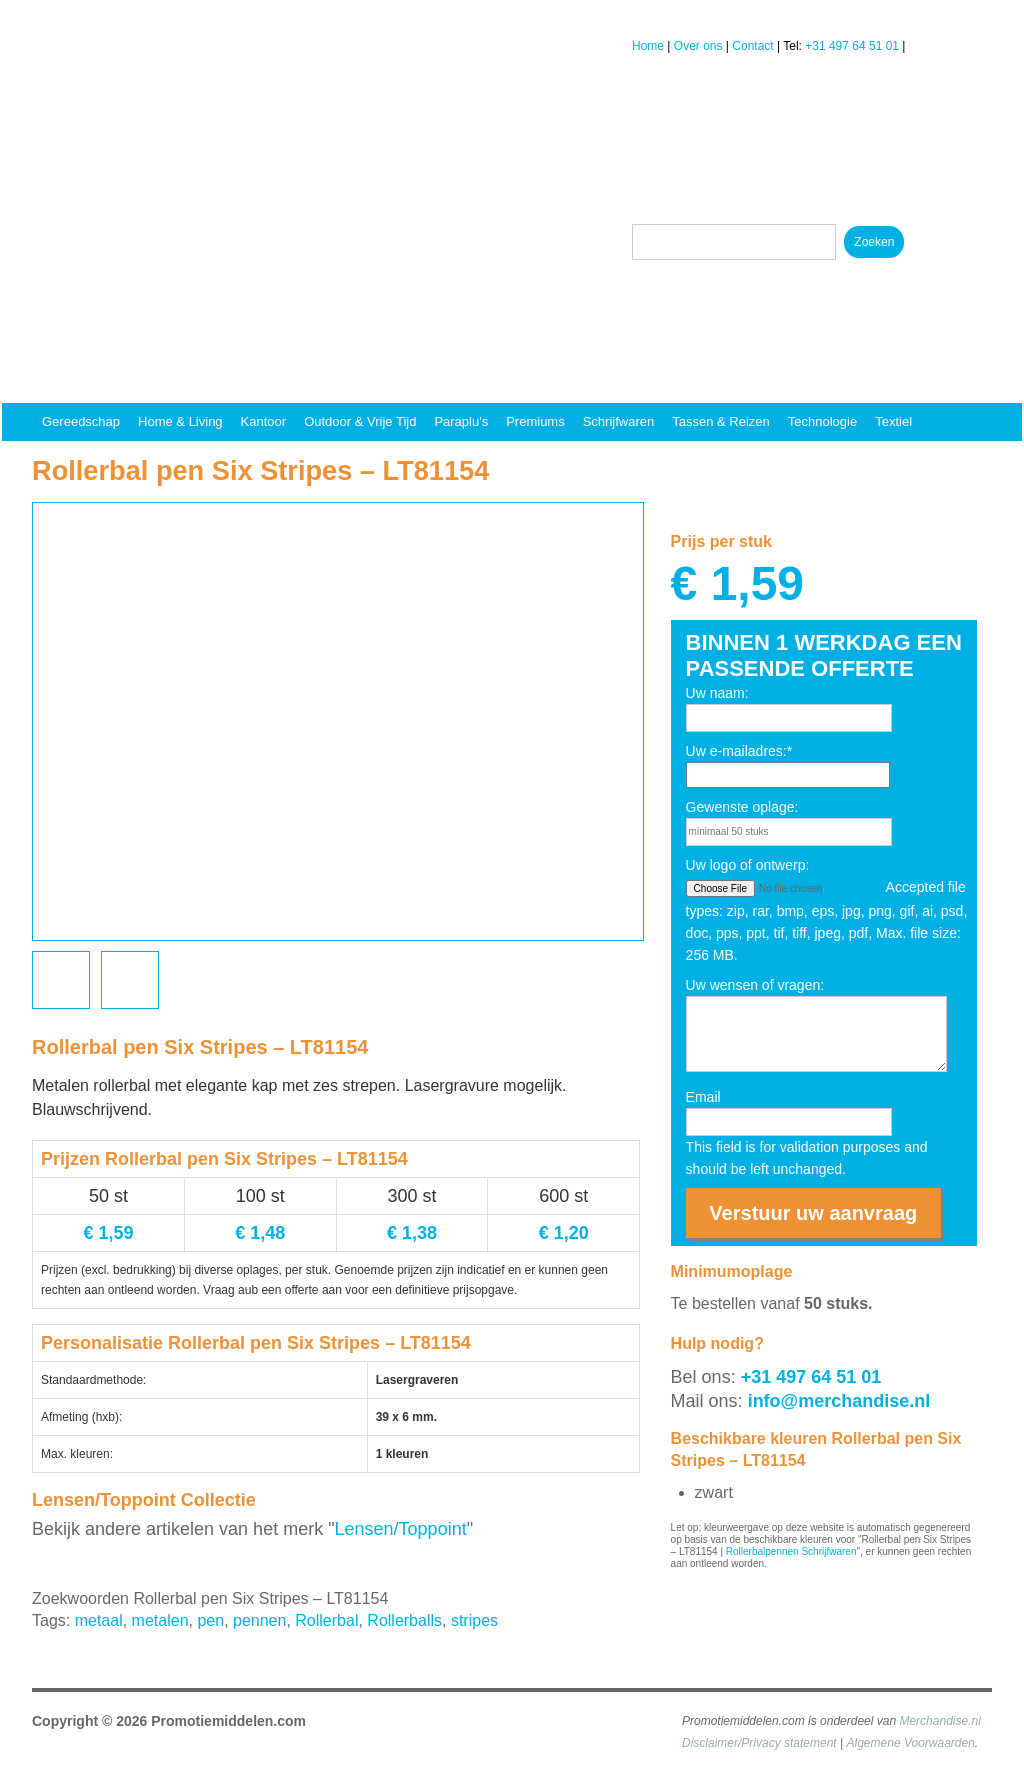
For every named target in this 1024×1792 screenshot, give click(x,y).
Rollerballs (404, 1620)
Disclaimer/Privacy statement (759, 1743)
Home (648, 46)
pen (210, 1620)
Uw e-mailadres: (739, 751)
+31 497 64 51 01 (852, 46)
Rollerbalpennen (762, 1551)
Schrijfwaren (619, 421)
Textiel (893, 421)
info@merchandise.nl (839, 1401)
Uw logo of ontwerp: (748, 865)
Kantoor (264, 421)
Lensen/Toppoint (401, 1529)
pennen (259, 1620)
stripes (474, 1620)
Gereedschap (81, 421)
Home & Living (180, 421)
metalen (160, 1620)
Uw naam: (717, 693)
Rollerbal (326, 1620)
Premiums (535, 421)
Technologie (822, 421)
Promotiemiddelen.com (228, 1721)
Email (703, 1097)
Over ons (698, 46)
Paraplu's (461, 421)
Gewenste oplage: (742, 807)
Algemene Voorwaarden (911, 1743)
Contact (752, 46)
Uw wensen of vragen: (755, 985)
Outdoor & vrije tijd (360, 421)
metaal (99, 1620)
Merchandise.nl (939, 1721)
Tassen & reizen (721, 421)
